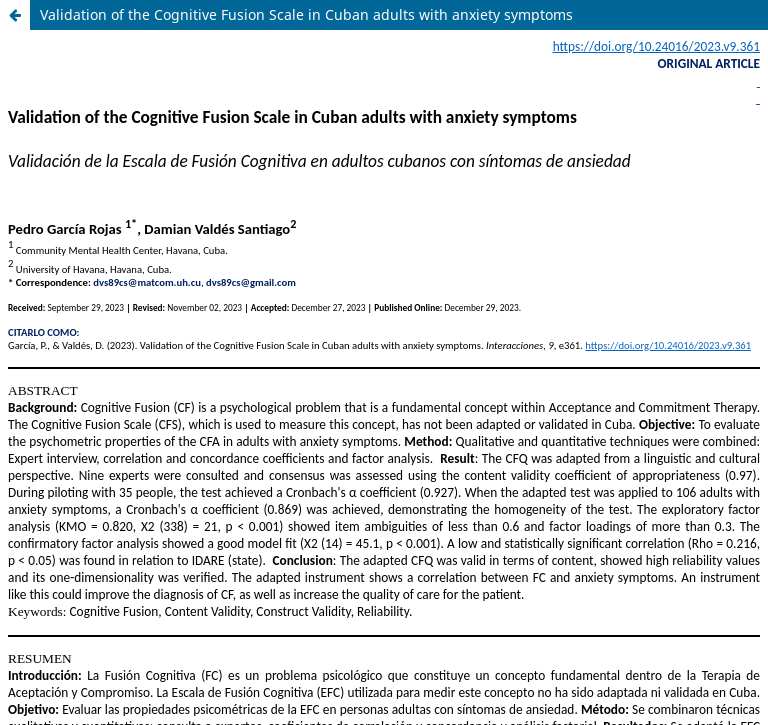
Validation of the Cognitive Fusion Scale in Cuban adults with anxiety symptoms (306, 14)
